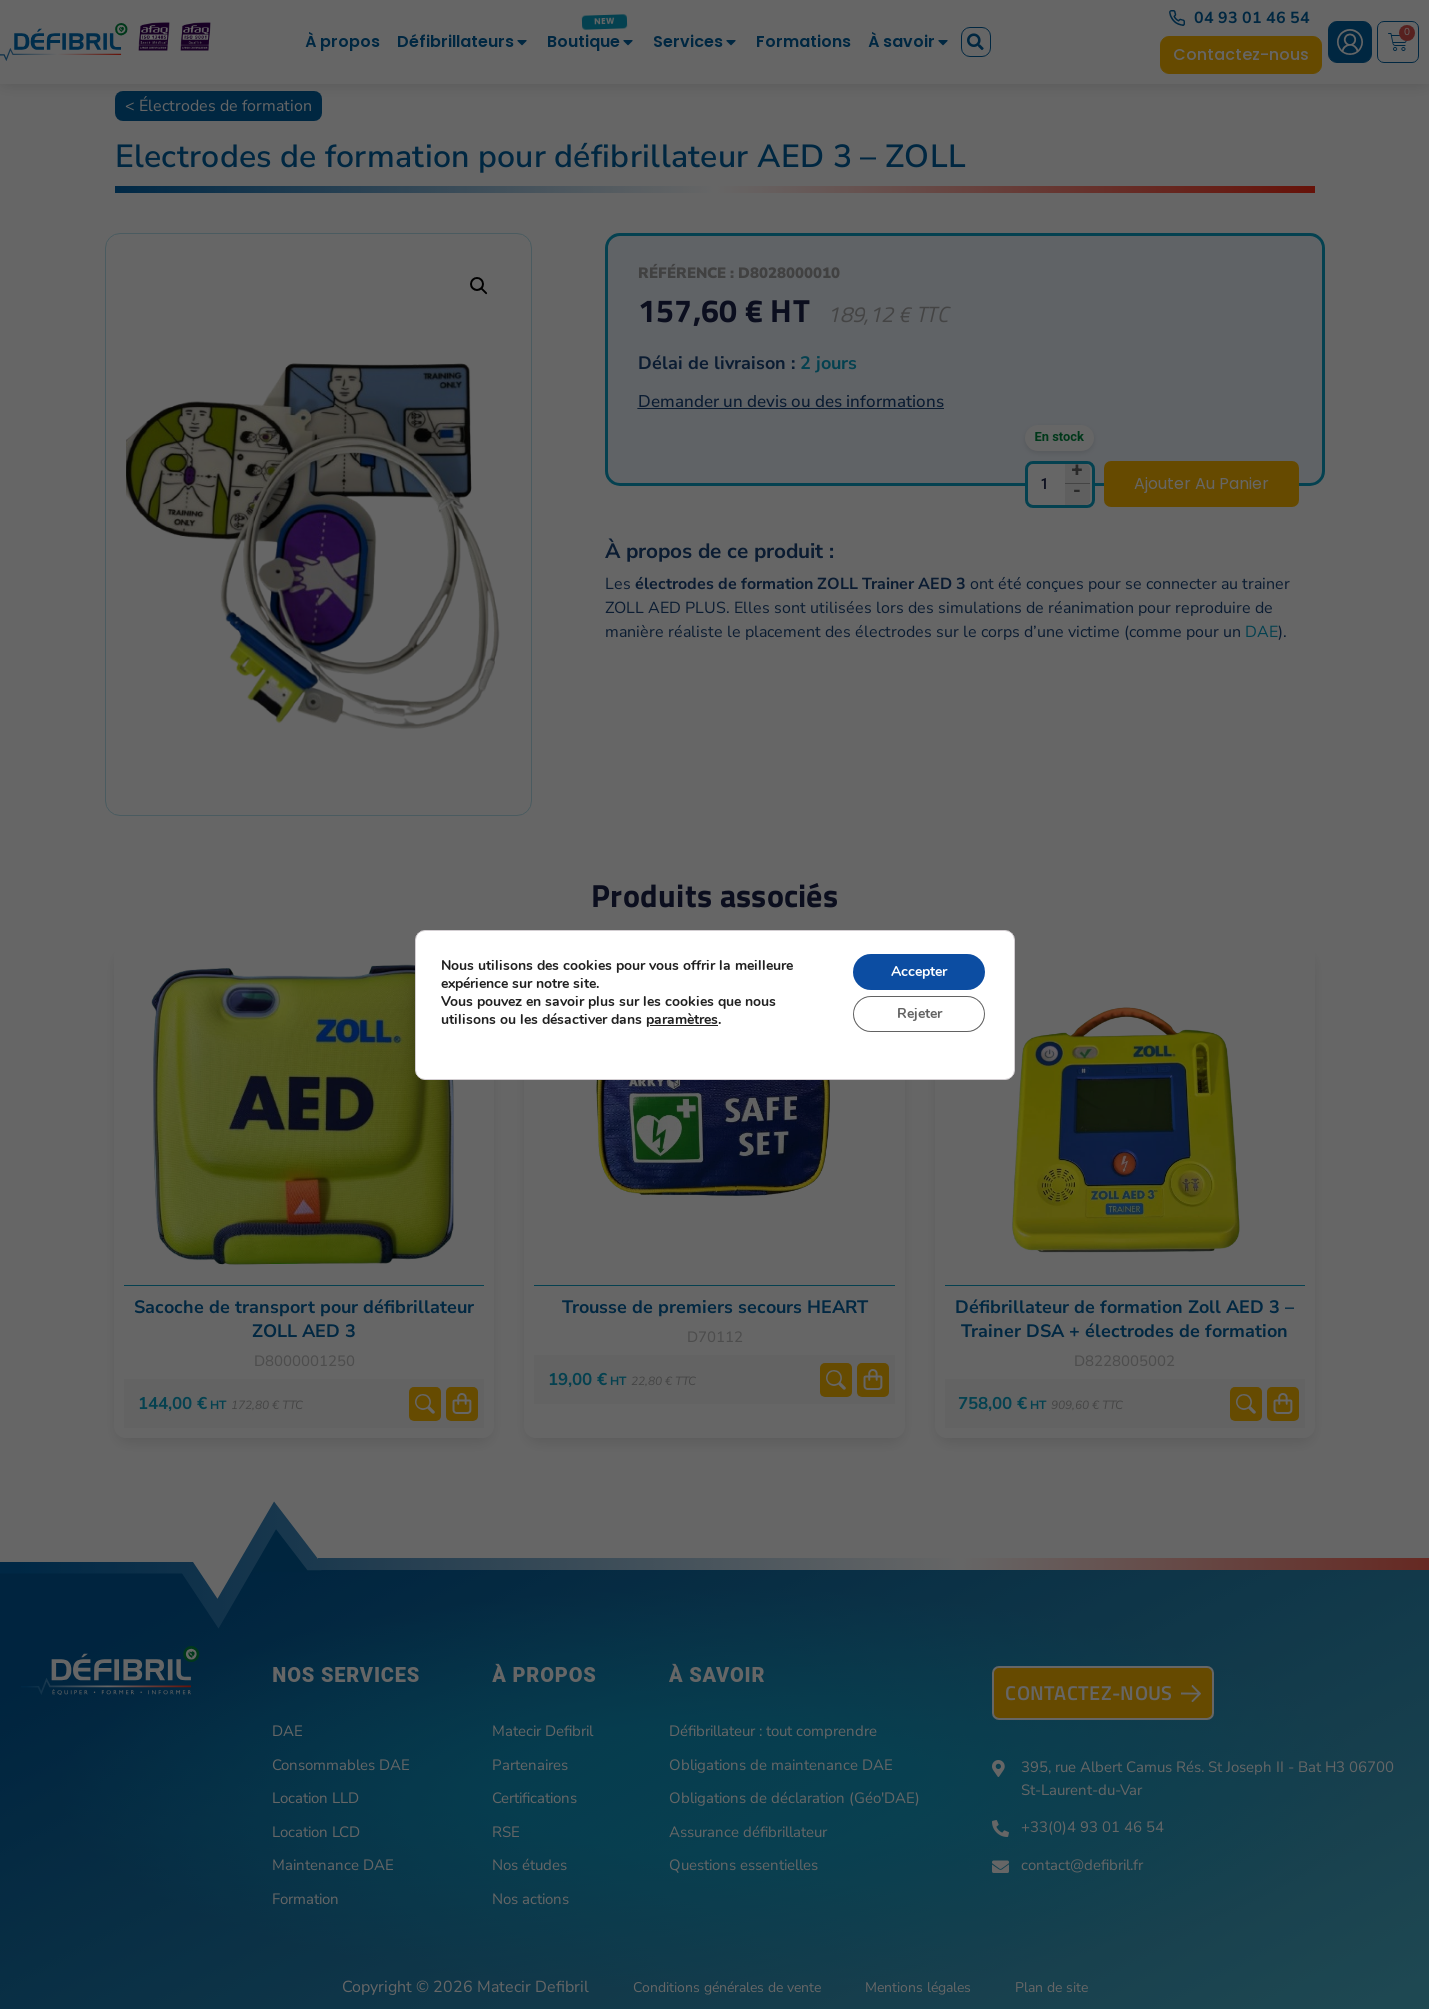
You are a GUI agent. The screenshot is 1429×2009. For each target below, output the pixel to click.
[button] (976, 42)
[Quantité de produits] (1060, 484)
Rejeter (918, 1013)
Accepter (919, 971)
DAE (1261, 632)
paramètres (682, 1020)
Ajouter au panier (1201, 483)
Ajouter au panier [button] (462, 1404)
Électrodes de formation (225, 106)
